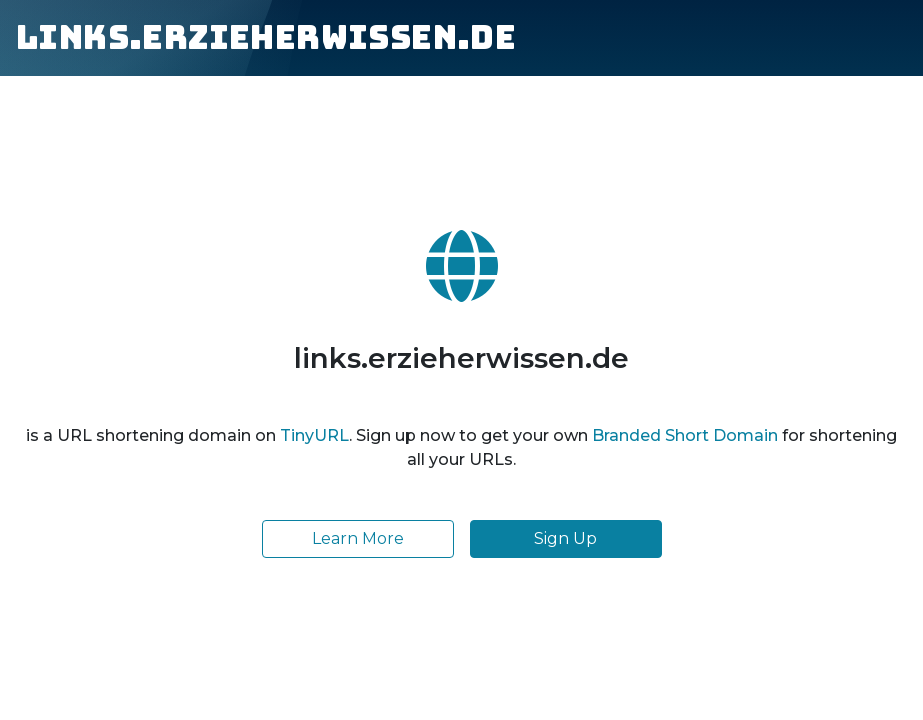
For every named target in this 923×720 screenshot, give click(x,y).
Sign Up (565, 538)
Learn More (358, 538)
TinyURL (314, 435)
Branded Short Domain (685, 435)
